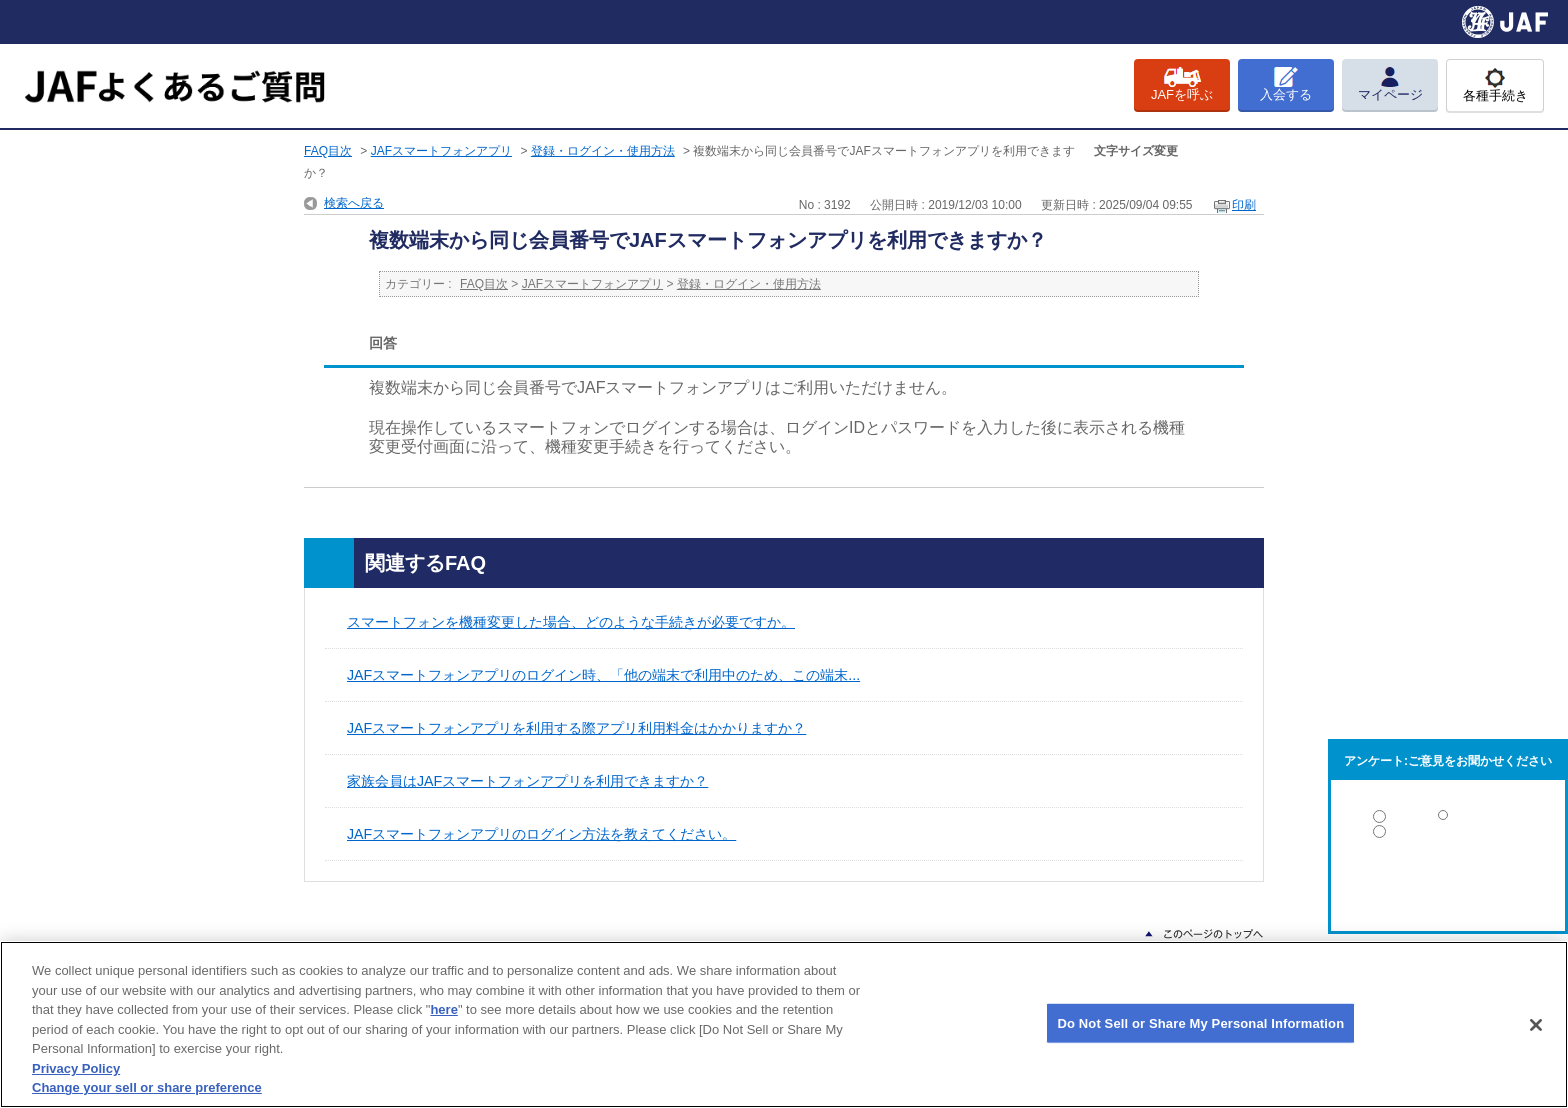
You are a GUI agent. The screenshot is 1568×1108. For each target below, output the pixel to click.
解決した (1448, 820)
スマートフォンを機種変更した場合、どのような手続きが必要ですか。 (571, 622)
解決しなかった (1448, 886)
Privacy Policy (76, 1068)
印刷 (1244, 205)
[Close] (1536, 1025)
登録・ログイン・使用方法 (603, 151)
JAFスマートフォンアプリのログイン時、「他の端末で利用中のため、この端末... (603, 675)
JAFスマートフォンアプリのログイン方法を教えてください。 (541, 834)
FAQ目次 (328, 151)
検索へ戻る (354, 203)
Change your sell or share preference (147, 1087)
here (443, 1009)
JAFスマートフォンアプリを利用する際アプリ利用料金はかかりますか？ (576, 728)
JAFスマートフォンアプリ (441, 151)
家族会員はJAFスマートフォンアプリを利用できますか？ (527, 781)
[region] (784, 1024)
